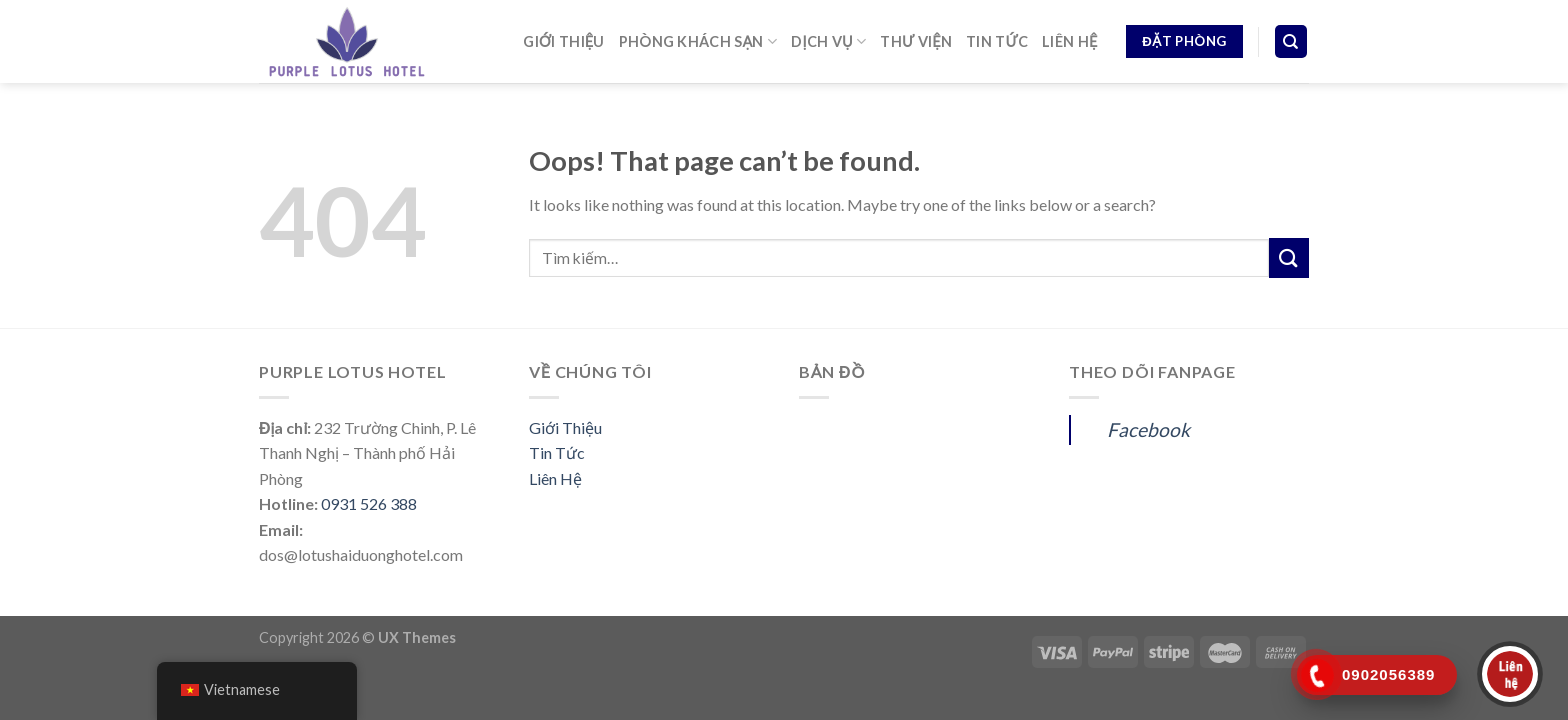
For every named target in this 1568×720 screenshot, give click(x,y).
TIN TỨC (997, 41)
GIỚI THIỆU (563, 41)
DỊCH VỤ (828, 41)
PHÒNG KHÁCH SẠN (698, 41)
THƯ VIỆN (916, 41)
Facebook (1148, 429)
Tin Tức (557, 452)
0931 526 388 (369, 503)
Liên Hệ (555, 478)
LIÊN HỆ (1069, 41)
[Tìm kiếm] (1291, 41)
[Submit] (1289, 257)
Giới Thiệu (565, 427)
